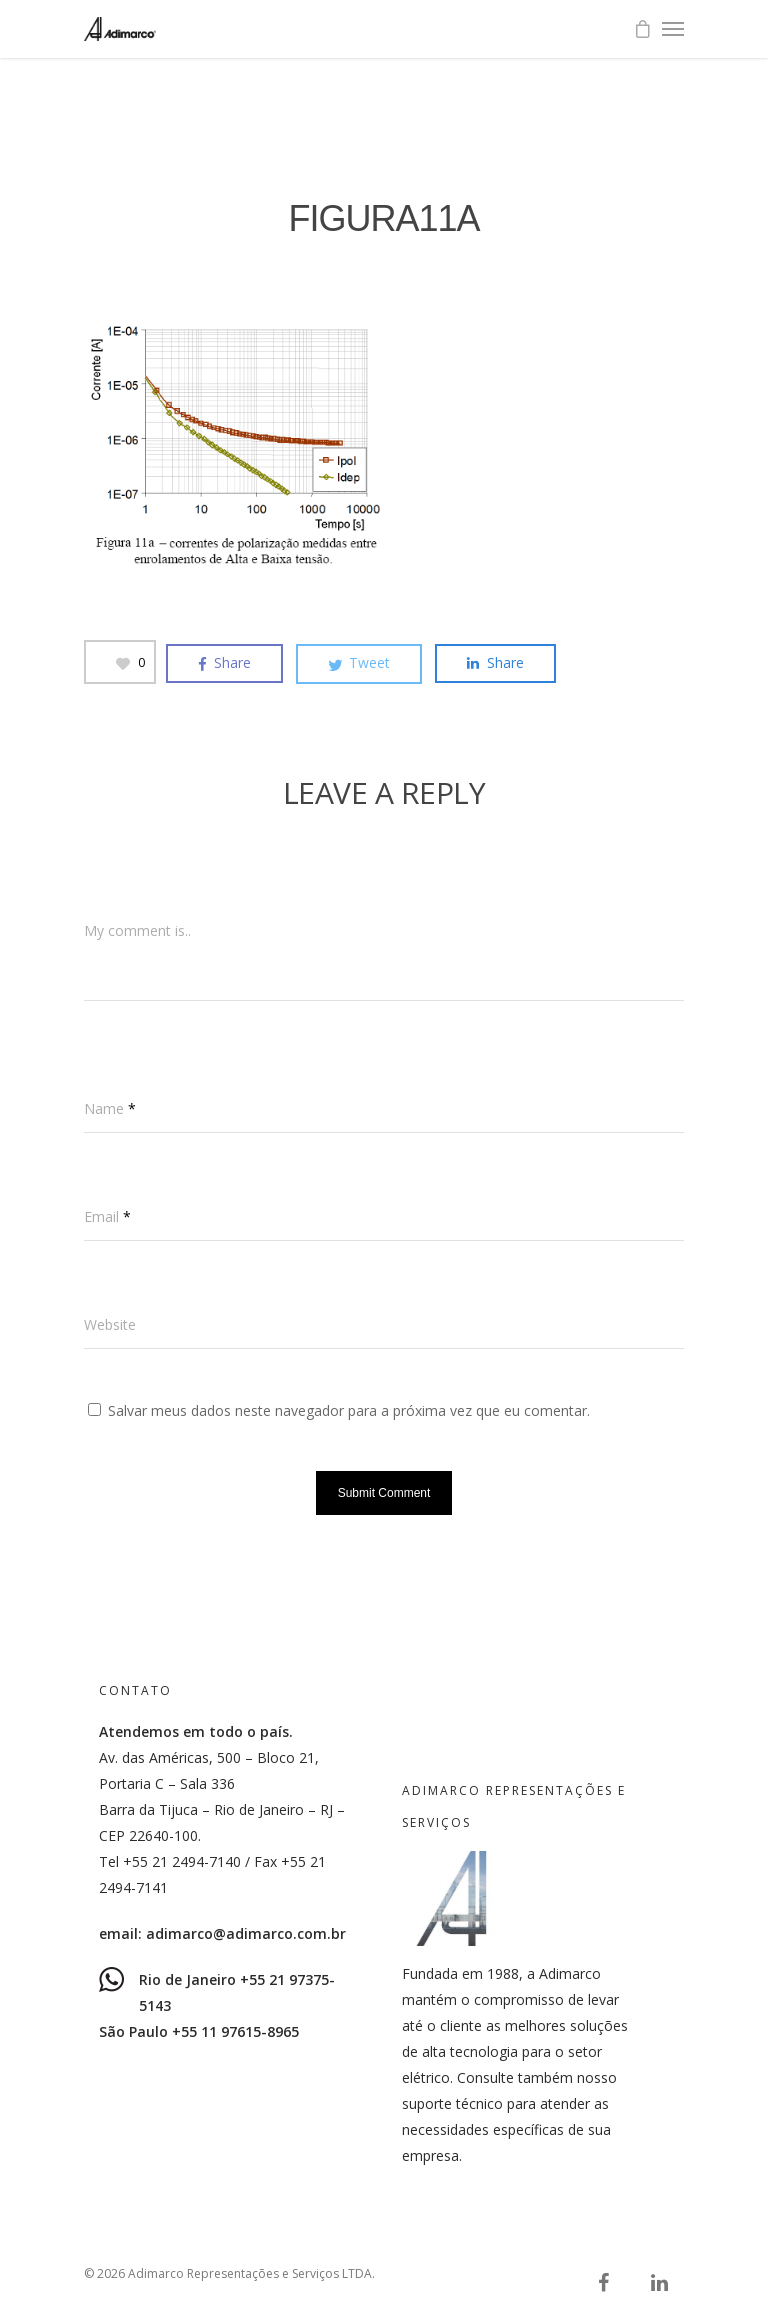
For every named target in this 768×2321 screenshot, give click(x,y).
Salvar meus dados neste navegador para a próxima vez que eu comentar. (349, 1410)
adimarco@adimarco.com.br (246, 1933)
